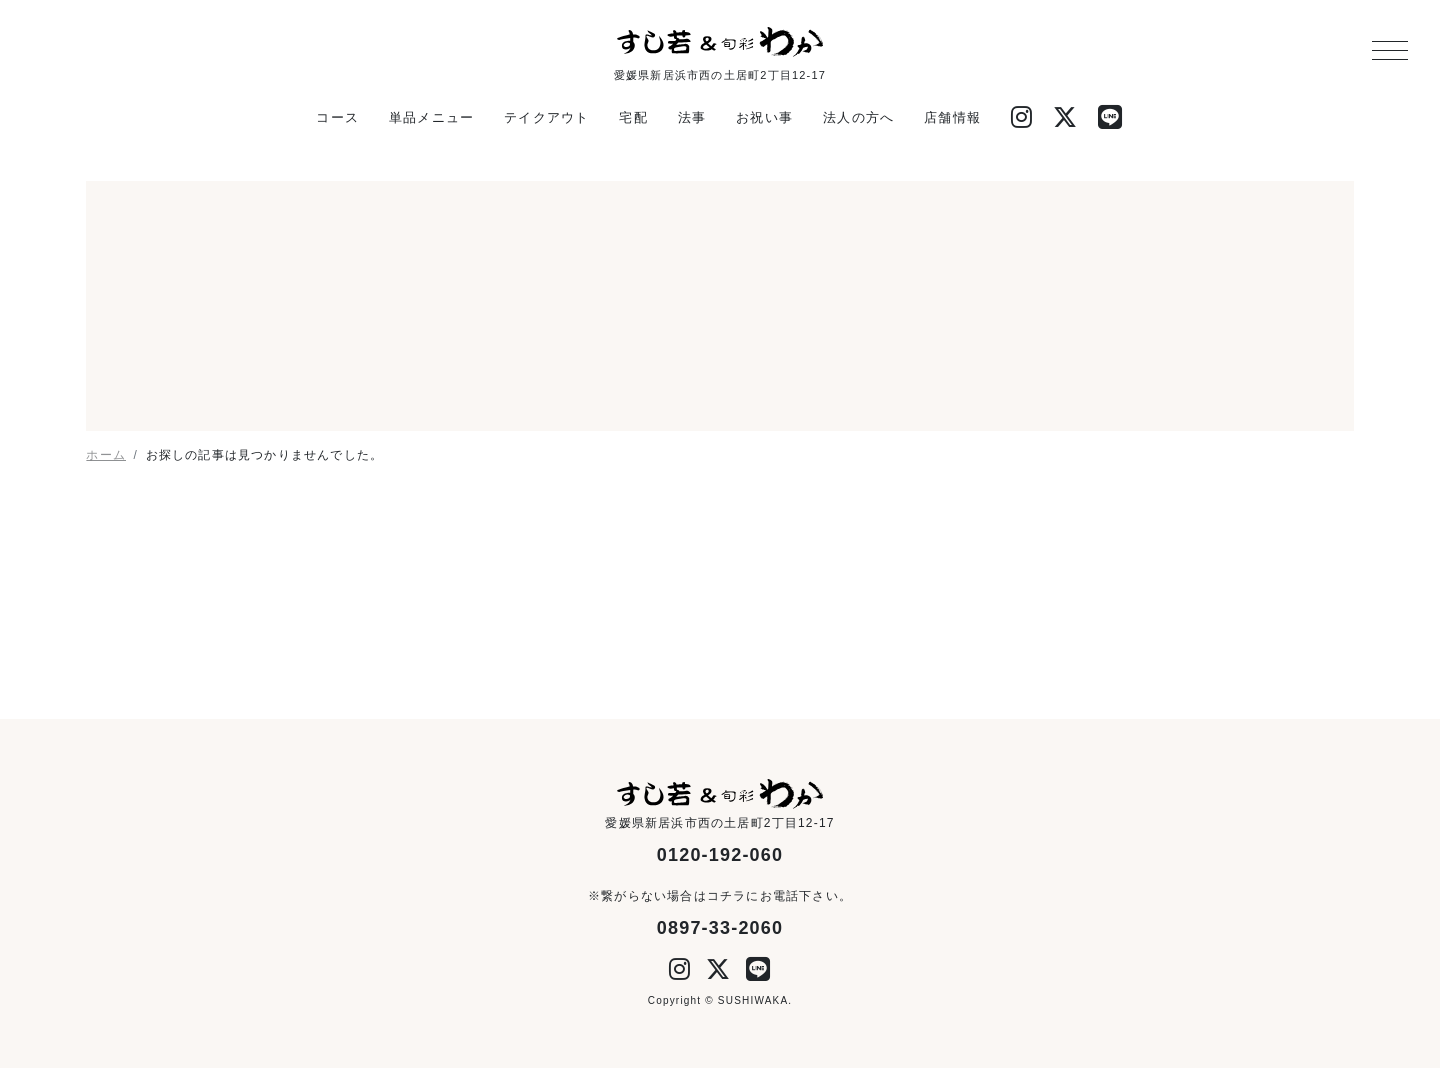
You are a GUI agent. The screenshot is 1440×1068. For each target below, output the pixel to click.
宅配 (633, 117)
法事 (692, 117)
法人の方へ (858, 117)
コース (337, 117)
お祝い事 (764, 117)
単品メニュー (431, 117)
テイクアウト (546, 117)
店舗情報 (952, 117)
